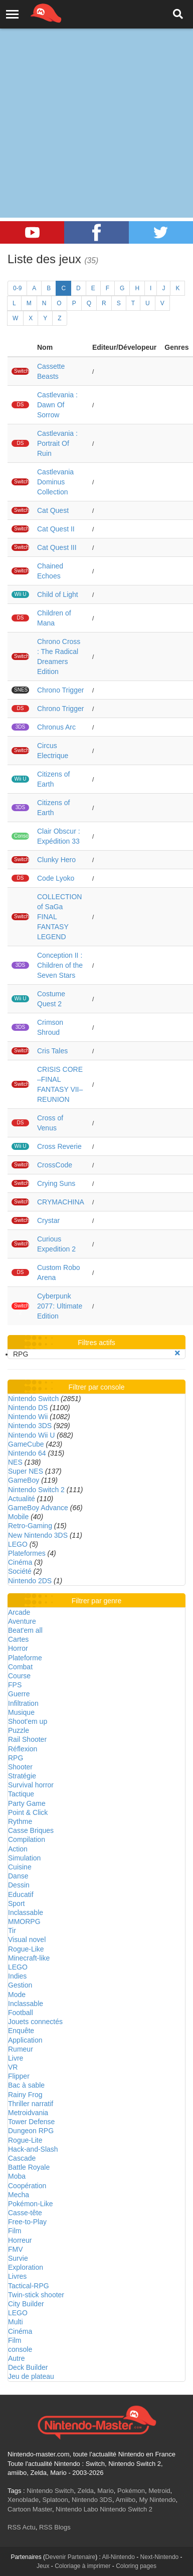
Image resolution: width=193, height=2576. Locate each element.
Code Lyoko (55, 878)
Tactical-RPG (28, 2286)
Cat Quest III (57, 547)
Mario (105, 2490)
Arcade (19, 1612)
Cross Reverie (59, 1146)
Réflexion (22, 1749)
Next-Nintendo (159, 2556)
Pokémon (131, 2490)
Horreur (20, 2240)
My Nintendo (157, 2499)
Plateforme (25, 1658)
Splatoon (55, 2499)
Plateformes (27, 1553)
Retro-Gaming (30, 1526)
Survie (18, 2258)
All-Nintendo (118, 2556)
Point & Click (28, 1812)
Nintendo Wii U (31, 1435)
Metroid (159, 2490)
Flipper (19, 2076)
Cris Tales (52, 1051)
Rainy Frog (25, 2095)
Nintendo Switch (33, 1399)
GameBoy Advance (38, 1508)
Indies (17, 1976)
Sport (16, 1903)
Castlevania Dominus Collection (55, 482)
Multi (15, 2322)
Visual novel (27, 1940)
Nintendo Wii (28, 1417)
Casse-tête (25, 2213)
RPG (15, 1758)
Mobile (18, 1517)
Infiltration (23, 1703)
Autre (16, 2358)
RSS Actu (22, 2527)
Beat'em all (25, 1630)
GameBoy (23, 1480)
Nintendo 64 (27, 1453)
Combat (20, 1667)
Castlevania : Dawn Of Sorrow (57, 405)
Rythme (20, 1821)
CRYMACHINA (60, 1202)
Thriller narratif (30, 2104)
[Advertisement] (94, 99)
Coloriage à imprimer (82, 2565)
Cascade (22, 2158)
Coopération (27, 2186)
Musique (21, 1712)
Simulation (24, 1858)
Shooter (20, 1767)
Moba (17, 2176)
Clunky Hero (56, 860)
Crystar (48, 1220)
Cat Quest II (56, 529)
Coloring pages (136, 2565)
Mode (17, 1995)
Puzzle (18, 1730)
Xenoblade (23, 2499)
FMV (15, 2249)
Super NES (25, 1471)
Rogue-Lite (25, 2140)
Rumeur (20, 2049)
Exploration (25, 2267)
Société (20, 1571)
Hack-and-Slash (33, 2149)
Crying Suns (56, 1183)
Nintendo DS (28, 1408)
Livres (17, 2276)
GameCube (26, 1444)
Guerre (19, 1694)
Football (20, 2013)
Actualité (21, 1499)
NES (15, 1462)
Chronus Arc (56, 727)
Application (25, 2040)
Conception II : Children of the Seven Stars (60, 965)
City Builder (26, 2304)
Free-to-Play (27, 2222)
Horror (18, 1648)
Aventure (22, 1621)
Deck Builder (28, 2367)
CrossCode (54, 1165)
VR (13, 2067)
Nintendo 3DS (30, 1426)
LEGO (18, 1544)
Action (18, 1849)
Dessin (19, 1885)
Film (14, 2231)
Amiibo (125, 2499)
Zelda (85, 2490)
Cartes (18, 1639)
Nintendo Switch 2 (36, 1490)
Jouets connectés (35, 2022)
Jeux (43, 2565)
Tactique (21, 1794)
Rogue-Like (26, 1949)
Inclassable (25, 1912)
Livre (15, 2058)
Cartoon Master (30, 2509)
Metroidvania (28, 2113)
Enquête (21, 2031)
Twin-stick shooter (36, 2295)
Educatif (21, 1894)
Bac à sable (26, 2085)
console (20, 2349)
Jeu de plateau (31, 2376)
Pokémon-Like (30, 2204)
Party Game (27, 1803)
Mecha (18, 2195)
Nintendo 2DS (30, 1581)
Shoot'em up (27, 1721)
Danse (18, 1876)
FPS (15, 1685)
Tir (12, 1930)
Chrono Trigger (60, 690)
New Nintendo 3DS (38, 1535)
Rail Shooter (27, 1739)
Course (19, 1676)
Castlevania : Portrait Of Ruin (57, 443)
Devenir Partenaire (70, 2556)
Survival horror (31, 1785)
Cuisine (20, 1867)
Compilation (26, 1839)
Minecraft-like (29, 1958)
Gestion (20, 1985)
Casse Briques (31, 1830)
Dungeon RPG (31, 2131)
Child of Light (57, 594)
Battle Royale (29, 2167)
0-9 (17, 288)
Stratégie (22, 1776)
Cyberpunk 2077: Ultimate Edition (59, 1306)
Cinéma (20, 1562)
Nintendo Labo (77, 2509)
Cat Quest (53, 510)
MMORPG (24, 1921)
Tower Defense (31, 2122)
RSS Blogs (55, 2527)
